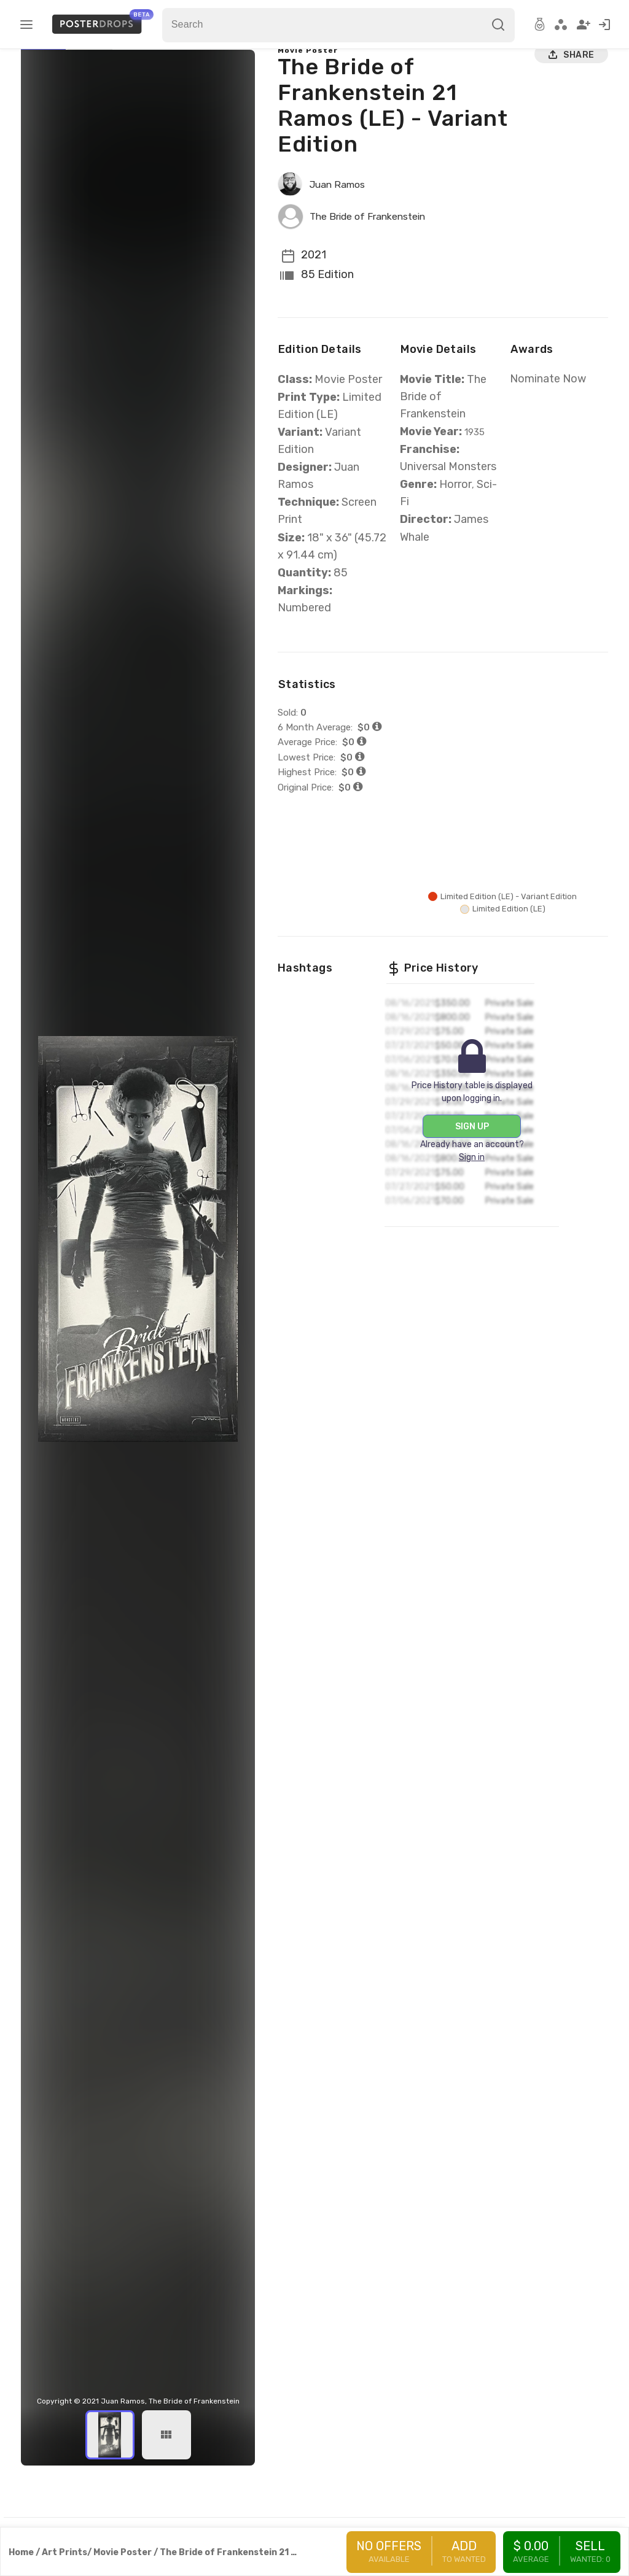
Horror (454, 536)
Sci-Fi (413, 553)
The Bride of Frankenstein (376, 250)
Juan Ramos (341, 218)
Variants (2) (95, 74)
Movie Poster (308, 84)
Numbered (305, 641)
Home (21, 2552)
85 (341, 606)
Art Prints (64, 2552)
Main (49, 74)
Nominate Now (545, 412)
